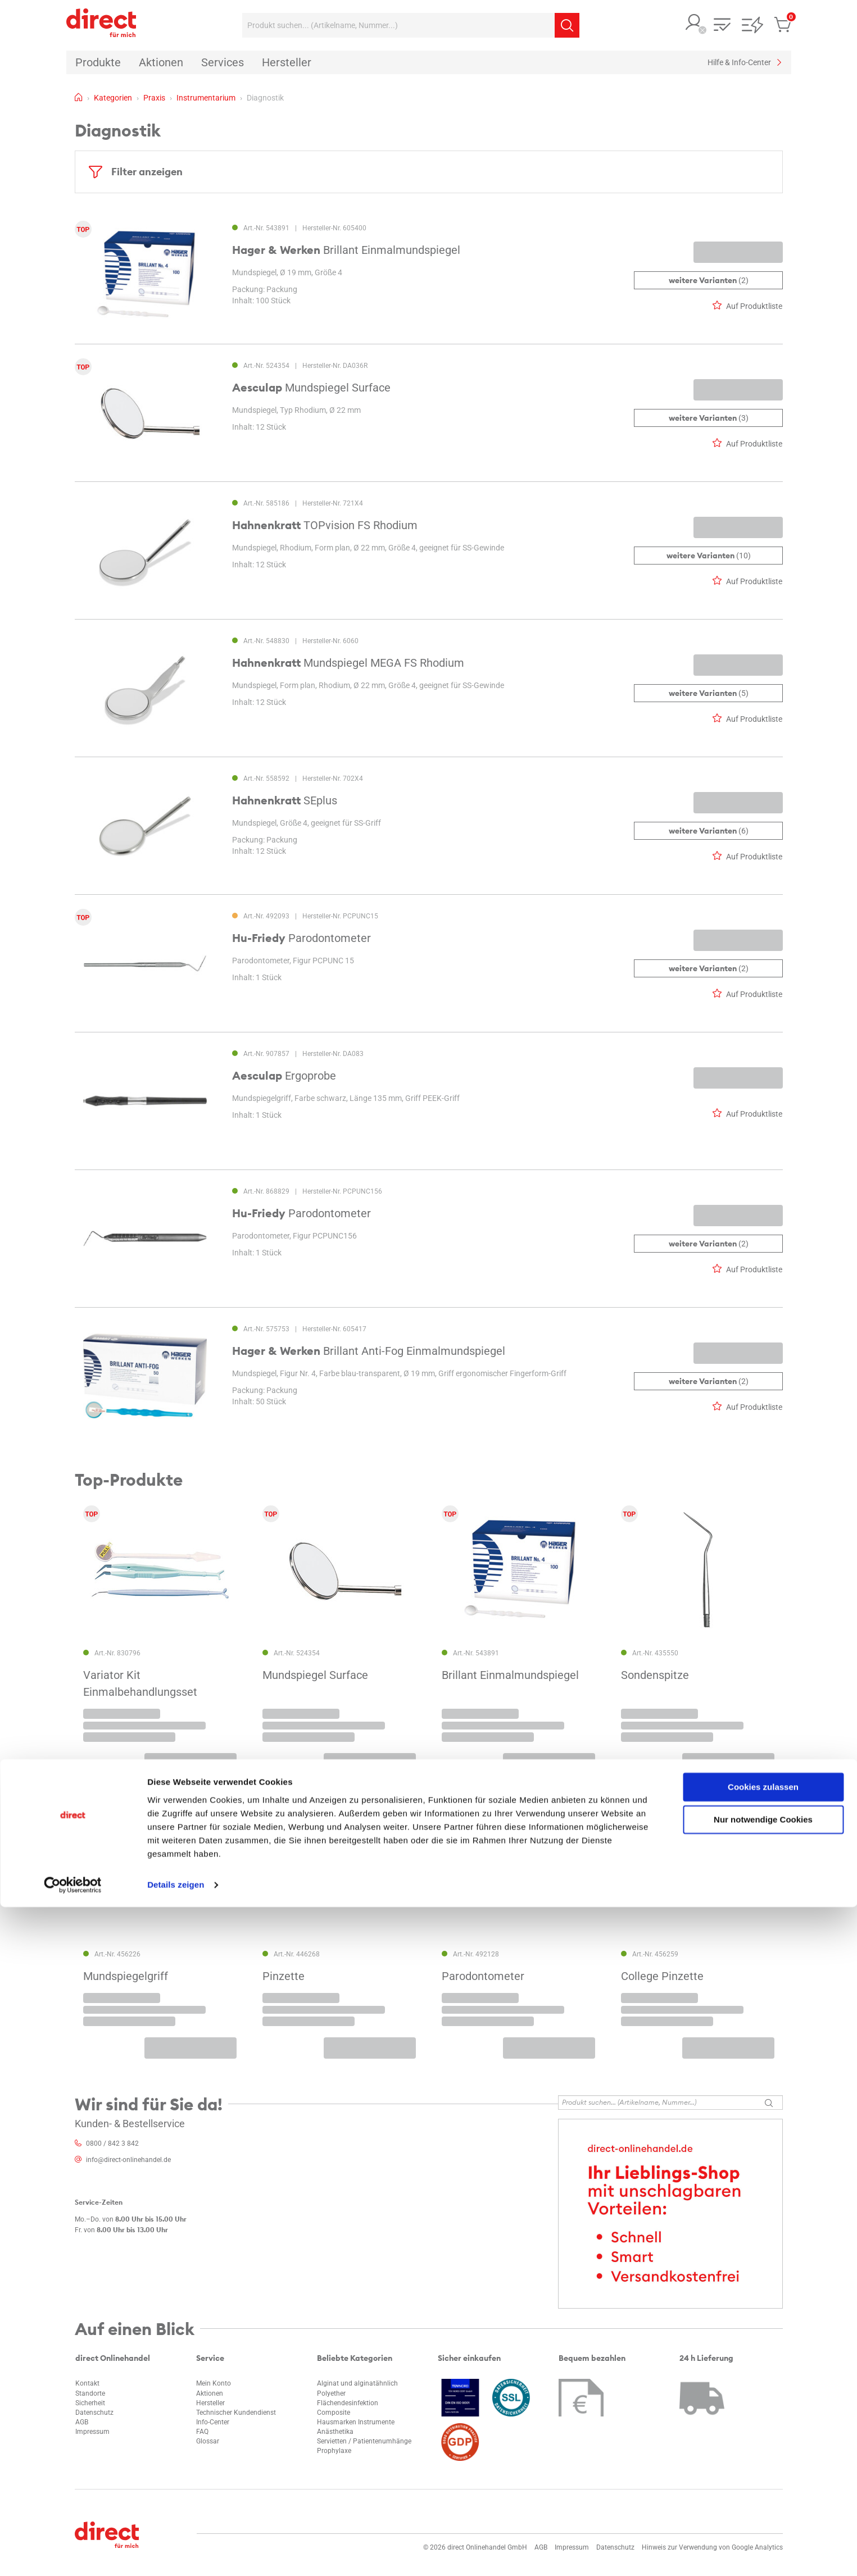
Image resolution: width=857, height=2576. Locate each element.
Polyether (331, 2393)
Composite (333, 2412)
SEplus (284, 800)
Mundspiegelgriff (125, 1976)
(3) (708, 418)
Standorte (90, 2393)
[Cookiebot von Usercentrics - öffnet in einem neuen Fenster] (73, 2554)
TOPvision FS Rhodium (325, 525)
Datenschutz (94, 2412)
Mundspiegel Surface (311, 387)
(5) (708, 693)
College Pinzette (662, 1976)
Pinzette (283, 1976)
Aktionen (209, 2393)
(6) (708, 831)
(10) (708, 555)
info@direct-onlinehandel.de (128, 2160)
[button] (694, 23)
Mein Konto (213, 2383)
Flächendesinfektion (347, 2403)
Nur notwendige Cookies (763, 2488)
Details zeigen (175, 2554)
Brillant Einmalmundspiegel (346, 250)
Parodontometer (301, 938)
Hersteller (210, 2403)
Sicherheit (90, 2403)
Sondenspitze (655, 1675)
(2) (708, 280)
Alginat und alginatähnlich (357, 2383)
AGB (81, 2422)
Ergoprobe (284, 1075)
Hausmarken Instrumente (356, 2422)
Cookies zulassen (763, 2456)
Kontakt (87, 2383)
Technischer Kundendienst (236, 2412)
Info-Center (212, 2422)
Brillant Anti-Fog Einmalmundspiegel (368, 1351)
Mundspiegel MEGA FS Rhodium (348, 663)
